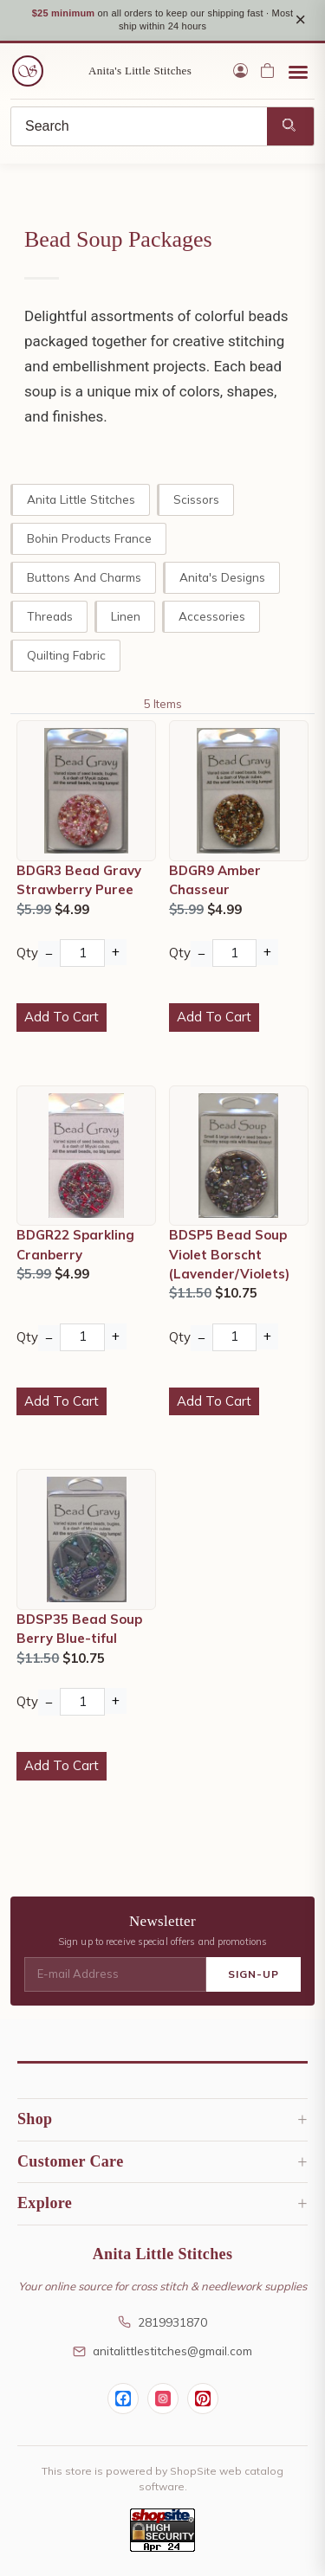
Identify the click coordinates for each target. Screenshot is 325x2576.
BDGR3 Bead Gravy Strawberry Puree (78, 880)
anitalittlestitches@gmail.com (162, 2350)
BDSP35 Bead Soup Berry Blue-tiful (79, 1628)
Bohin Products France (89, 538)
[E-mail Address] (115, 1974)
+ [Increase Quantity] (116, 951)
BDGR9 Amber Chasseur (215, 880)
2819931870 (162, 2322)
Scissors (196, 499)
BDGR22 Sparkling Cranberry (75, 1244)
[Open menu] (298, 71)
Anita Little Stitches (81, 499)
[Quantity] (82, 953)
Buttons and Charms (84, 577)
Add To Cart (61, 1016)
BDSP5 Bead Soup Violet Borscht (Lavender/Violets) (229, 1254)
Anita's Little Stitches (140, 70)
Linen (125, 616)
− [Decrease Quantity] (49, 953)
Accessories (212, 616)
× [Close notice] (300, 19)
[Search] (139, 126)
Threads (50, 616)
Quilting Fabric (66, 654)
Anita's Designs (222, 577)
